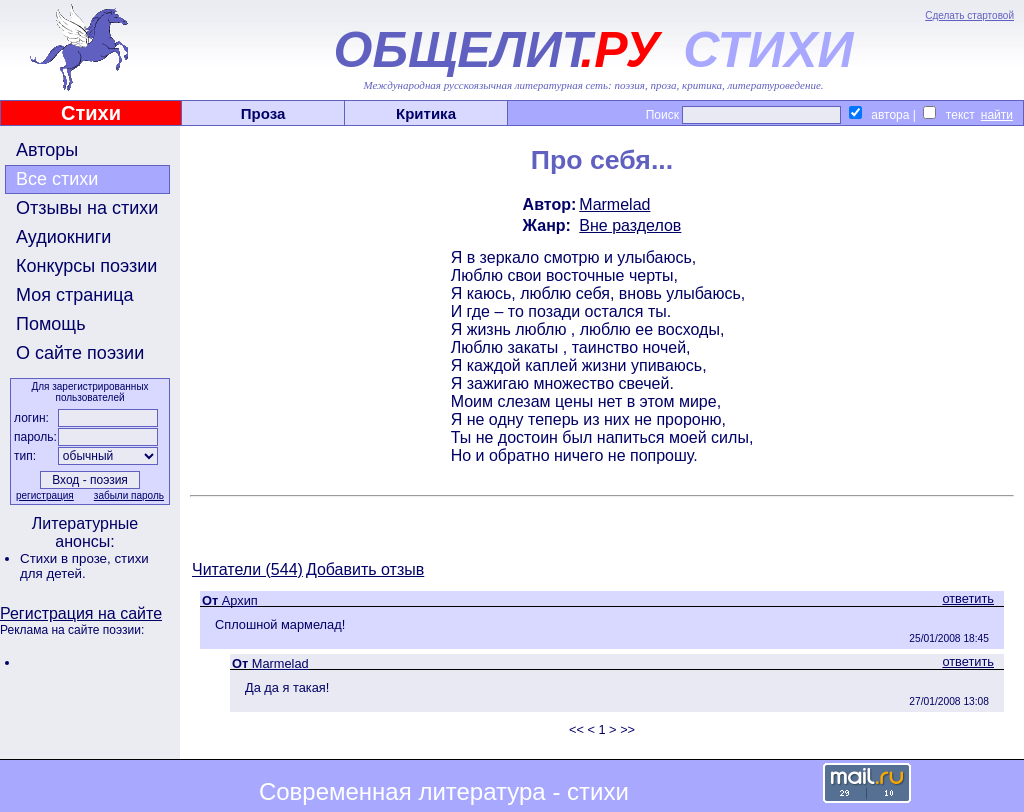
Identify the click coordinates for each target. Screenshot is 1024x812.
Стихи (91, 113)
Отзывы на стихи (87, 208)
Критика (426, 113)
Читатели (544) (247, 569)
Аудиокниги (63, 237)
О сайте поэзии (80, 353)
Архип (240, 600)
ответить (968, 598)
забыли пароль (129, 495)
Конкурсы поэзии (86, 266)
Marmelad (614, 204)
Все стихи (57, 179)
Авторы (47, 150)
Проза (263, 113)
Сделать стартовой (969, 15)
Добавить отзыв (365, 569)
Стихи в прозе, (67, 558)
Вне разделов (630, 225)
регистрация (45, 495)
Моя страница (75, 295)
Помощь (51, 324)
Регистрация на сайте (81, 613)
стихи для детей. (84, 566)
